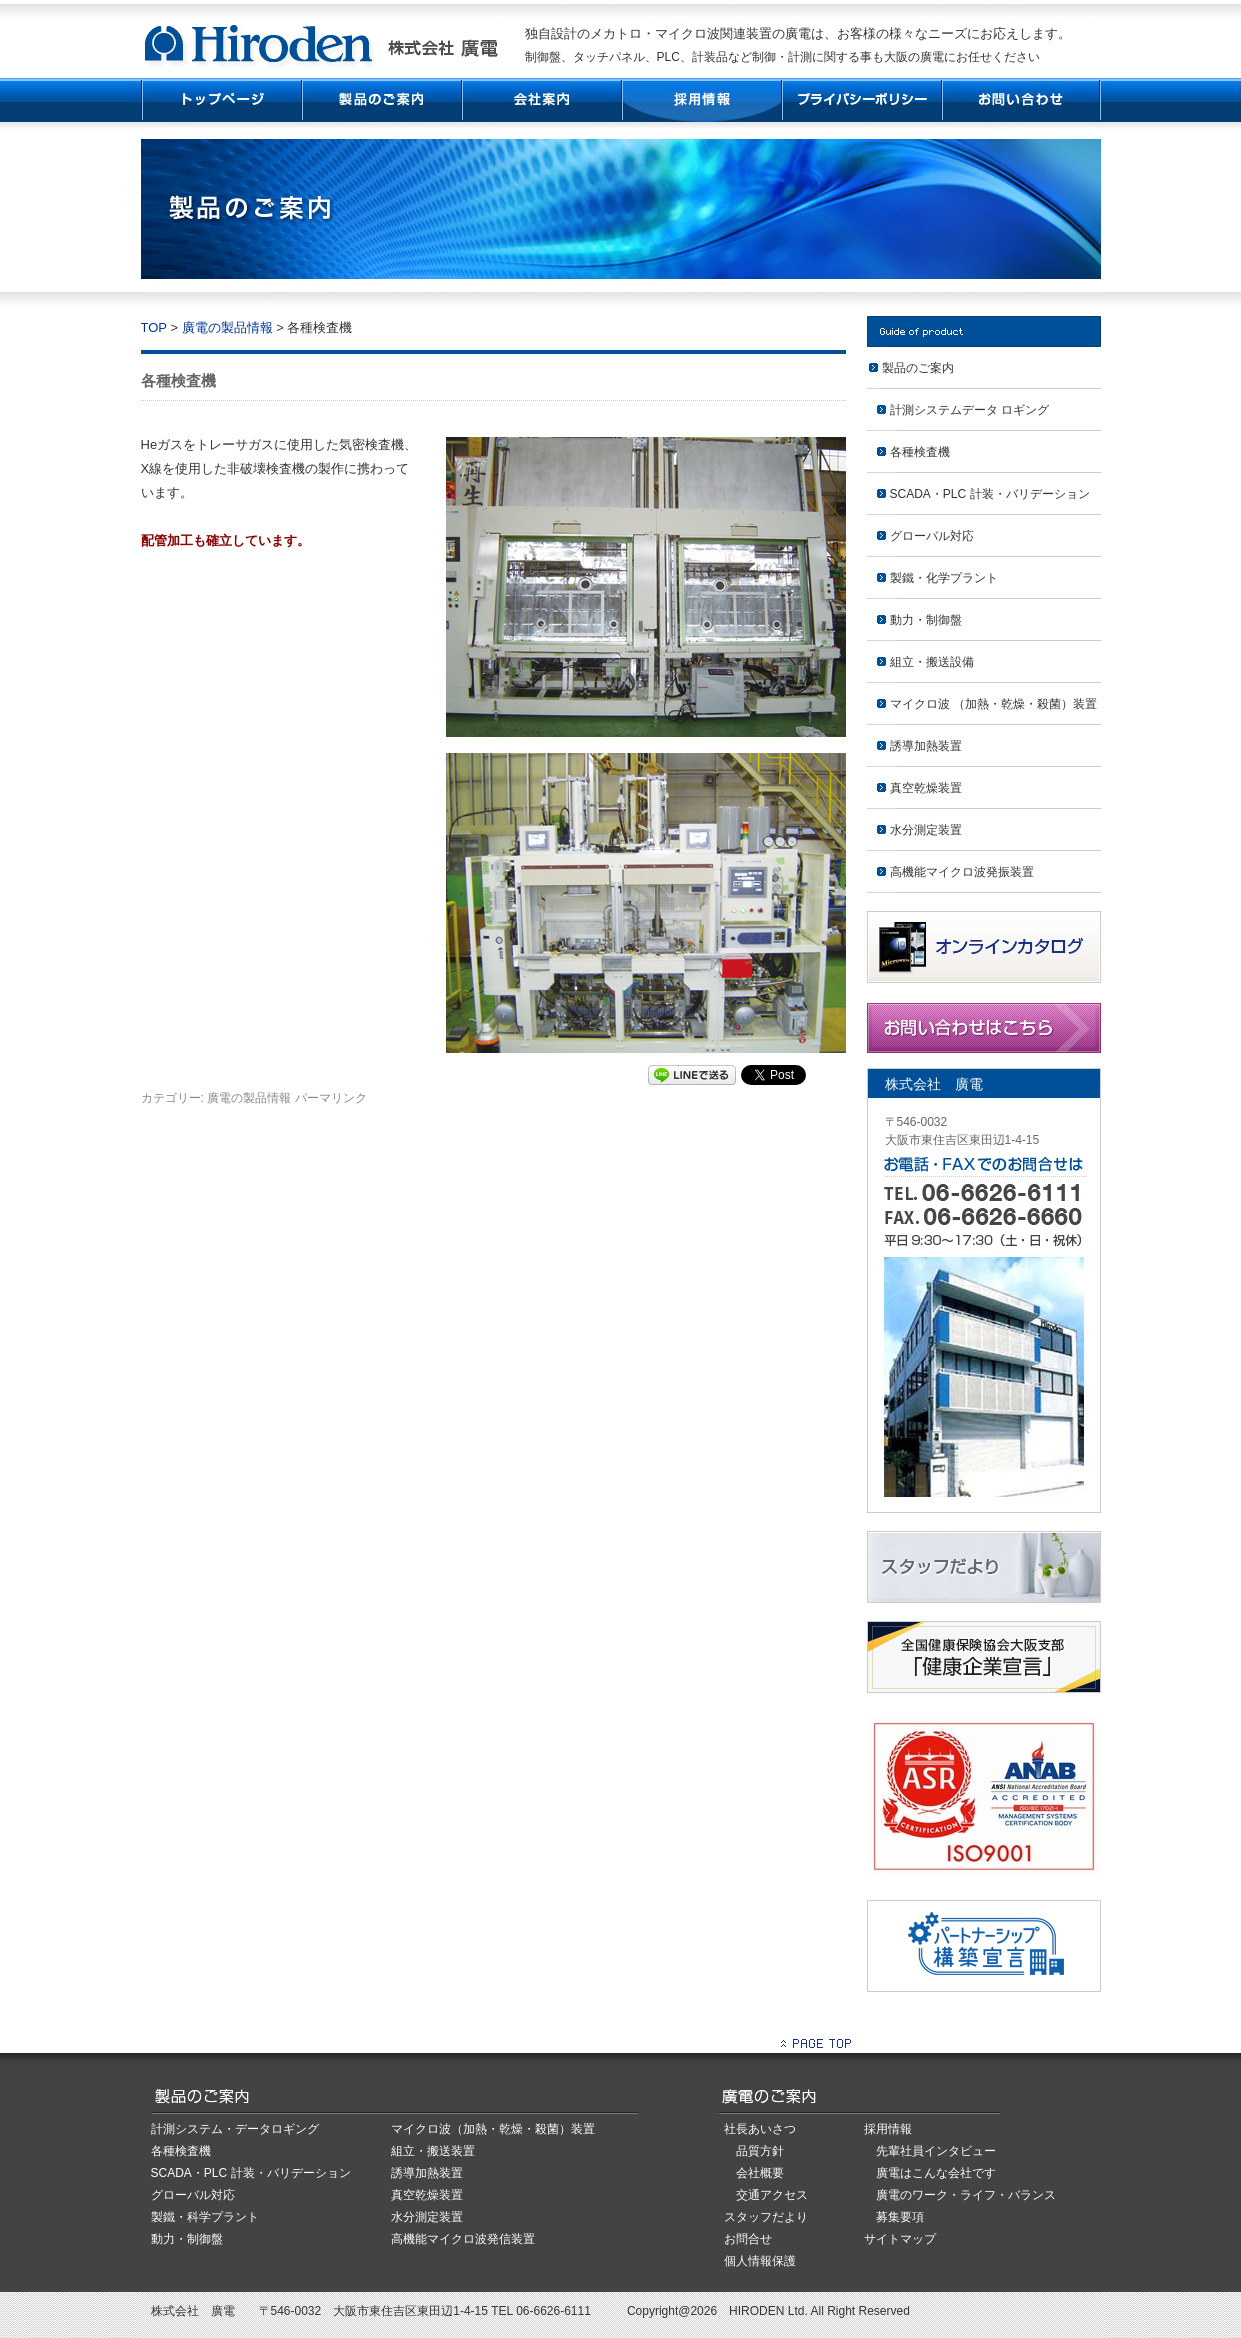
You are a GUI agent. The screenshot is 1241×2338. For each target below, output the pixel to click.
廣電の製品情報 (227, 327)
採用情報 (701, 100)
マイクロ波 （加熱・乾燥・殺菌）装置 (993, 704)
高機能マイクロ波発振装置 (962, 872)
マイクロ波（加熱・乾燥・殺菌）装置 (493, 2129)
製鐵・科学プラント (205, 2217)
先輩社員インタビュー (936, 2151)
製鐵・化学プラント (944, 578)
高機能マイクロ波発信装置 (463, 2239)
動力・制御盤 (926, 620)
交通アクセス (772, 2195)
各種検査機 (920, 452)
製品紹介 (381, 100)
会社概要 (760, 2173)
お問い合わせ (1021, 100)
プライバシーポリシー (861, 100)
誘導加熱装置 (926, 746)
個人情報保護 (760, 2261)
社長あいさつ (760, 2129)
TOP (221, 100)
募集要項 (900, 2217)
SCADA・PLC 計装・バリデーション (990, 494)
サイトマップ (900, 2239)
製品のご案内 (918, 368)
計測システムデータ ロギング (969, 410)
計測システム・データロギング (235, 2129)
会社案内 (541, 100)
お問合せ (748, 2239)
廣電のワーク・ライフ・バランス (966, 2195)
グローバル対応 (932, 536)
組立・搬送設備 (932, 662)
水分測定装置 (926, 830)
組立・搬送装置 (433, 2151)
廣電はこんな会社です (936, 2173)
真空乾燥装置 (926, 788)
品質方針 (760, 2151)
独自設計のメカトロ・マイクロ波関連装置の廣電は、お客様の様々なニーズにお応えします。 (798, 33)
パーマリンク (331, 1098)
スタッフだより (766, 2217)
